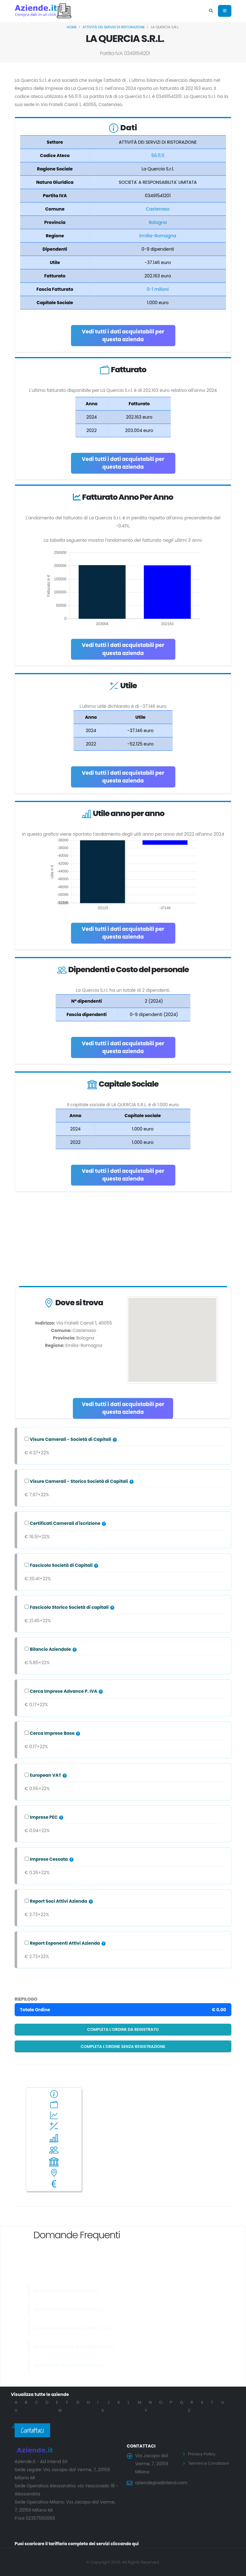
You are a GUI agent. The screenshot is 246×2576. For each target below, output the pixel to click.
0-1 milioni (158, 289)
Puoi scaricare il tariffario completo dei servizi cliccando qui (81, 2544)
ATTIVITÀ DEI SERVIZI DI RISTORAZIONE (114, 27)
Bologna (158, 222)
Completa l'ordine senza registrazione (123, 2046)
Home (72, 27)
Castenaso (158, 209)
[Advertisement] (123, 1240)
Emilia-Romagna (157, 236)
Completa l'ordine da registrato (123, 2029)
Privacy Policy (203, 2454)
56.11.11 (157, 155)
